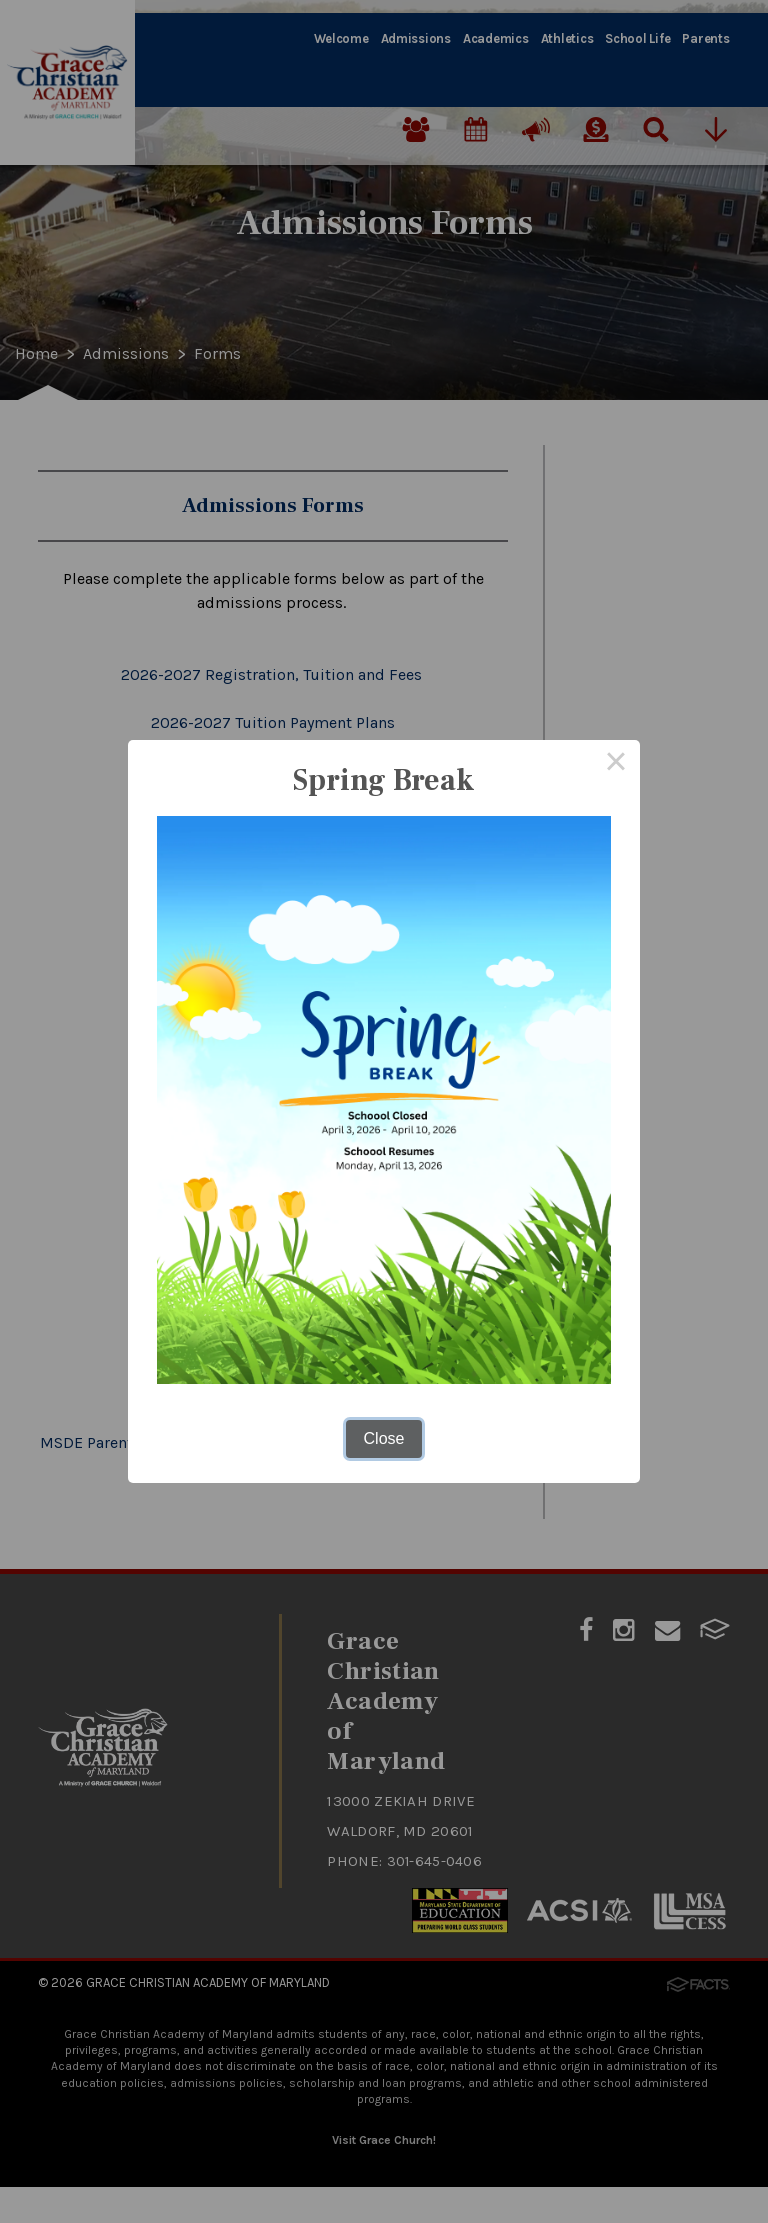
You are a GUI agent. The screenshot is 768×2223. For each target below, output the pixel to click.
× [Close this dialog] (616, 764)
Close (384, 1438)
